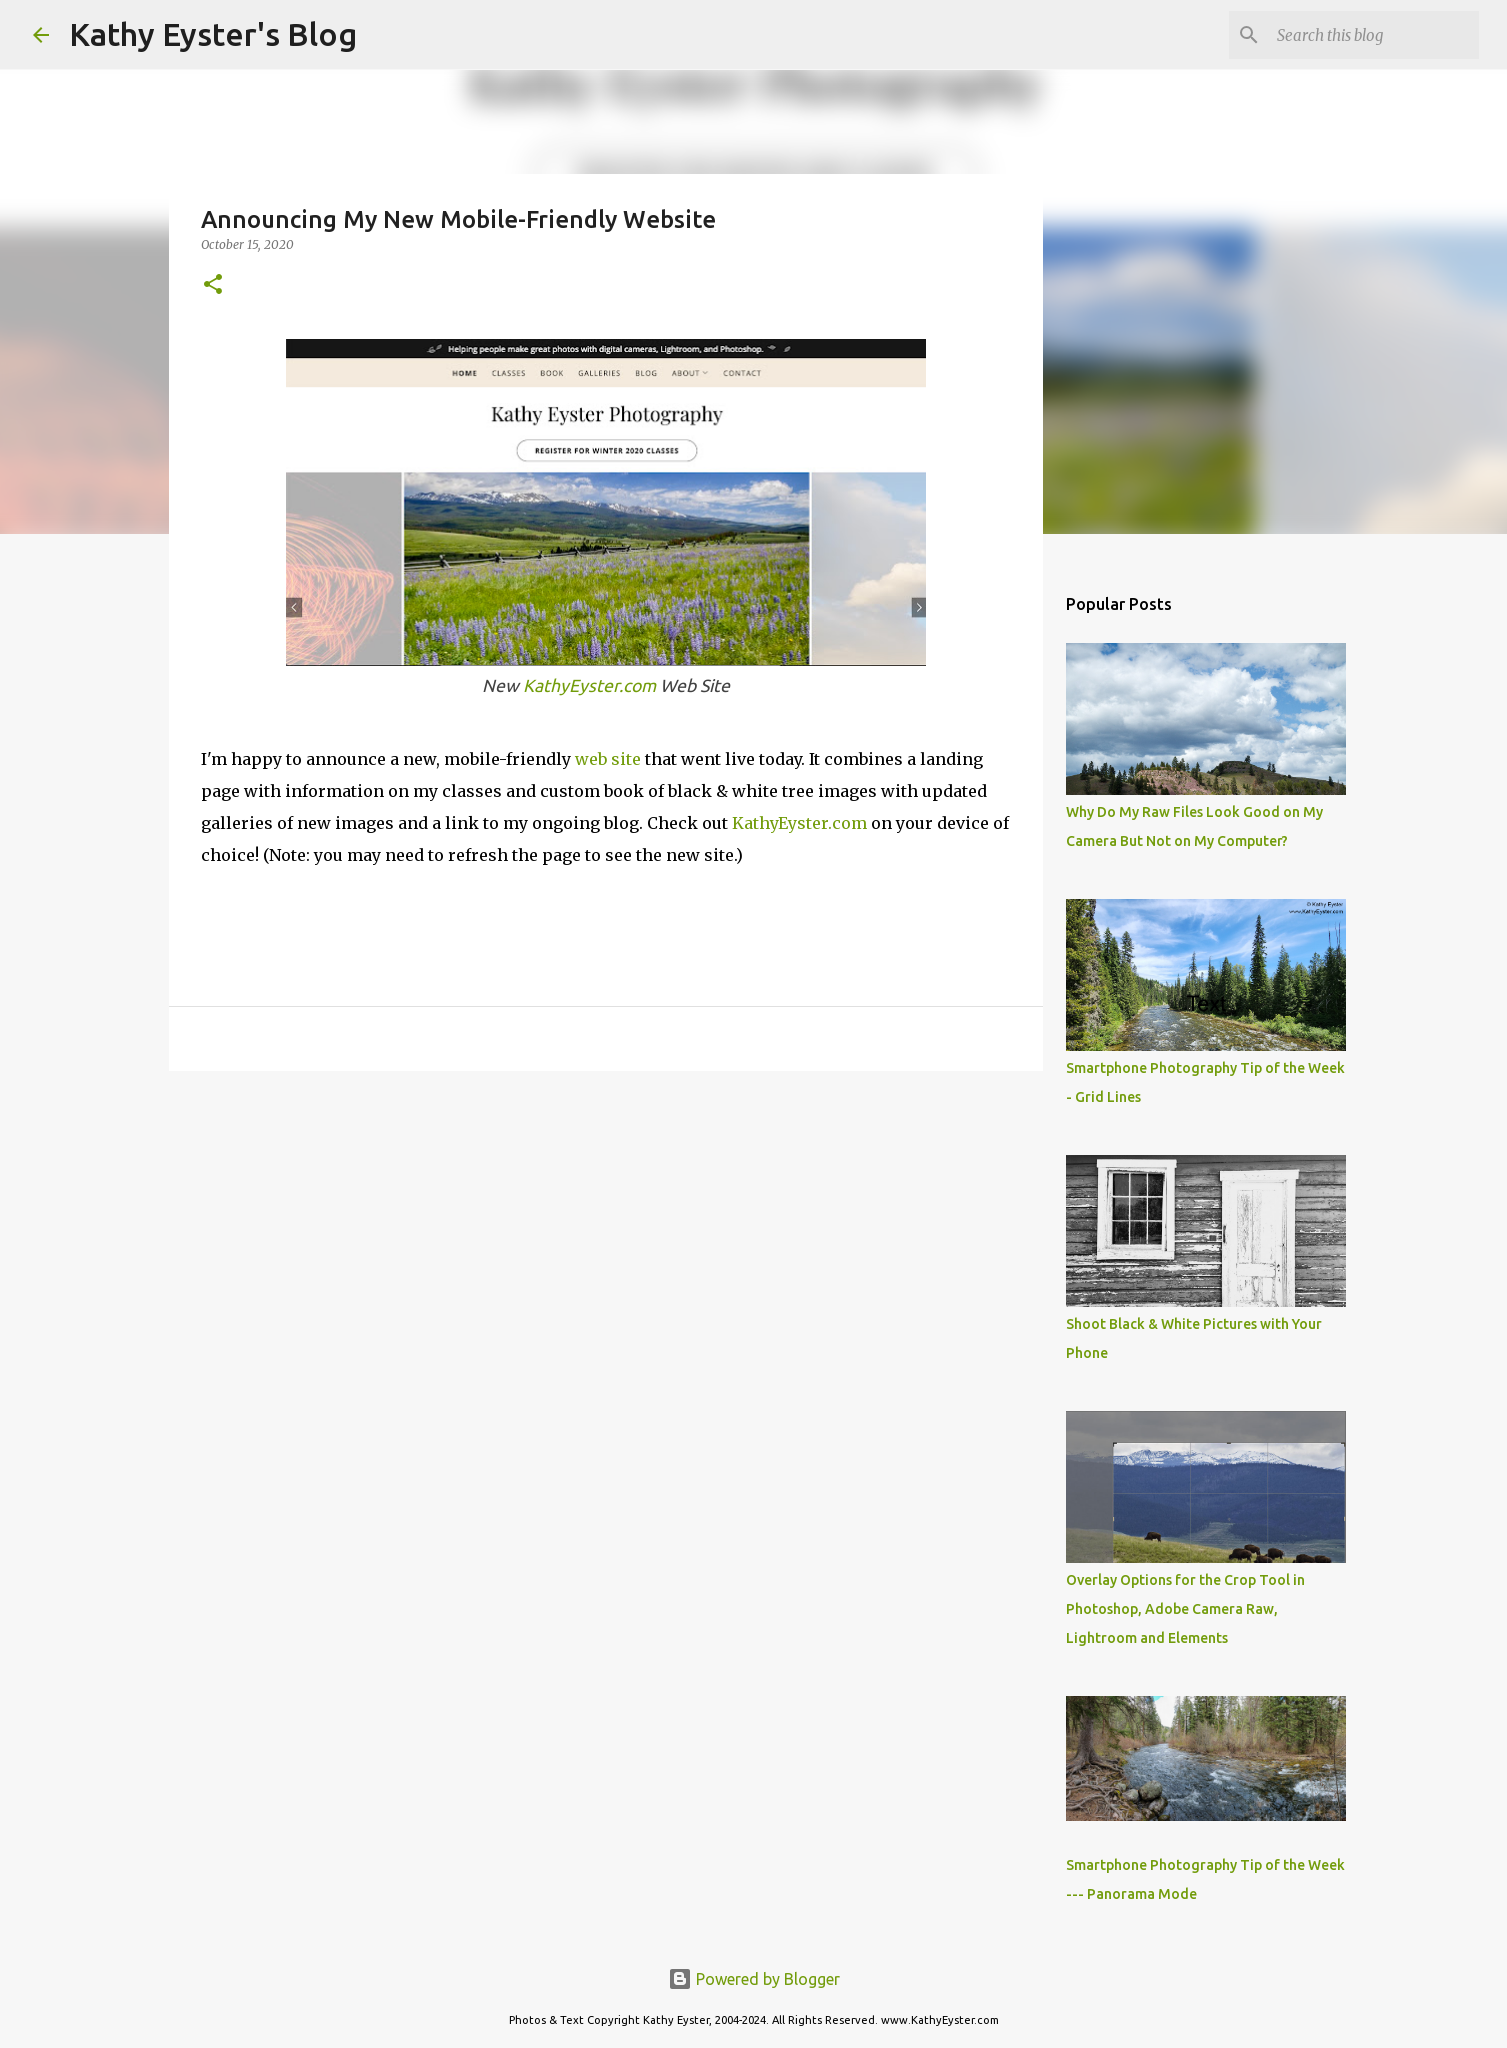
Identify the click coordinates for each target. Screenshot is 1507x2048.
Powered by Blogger (754, 1979)
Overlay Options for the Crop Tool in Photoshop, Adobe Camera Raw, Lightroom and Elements (1185, 1609)
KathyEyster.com (589, 685)
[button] (213, 285)
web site (608, 759)
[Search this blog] (1374, 35)
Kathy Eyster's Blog (213, 34)
